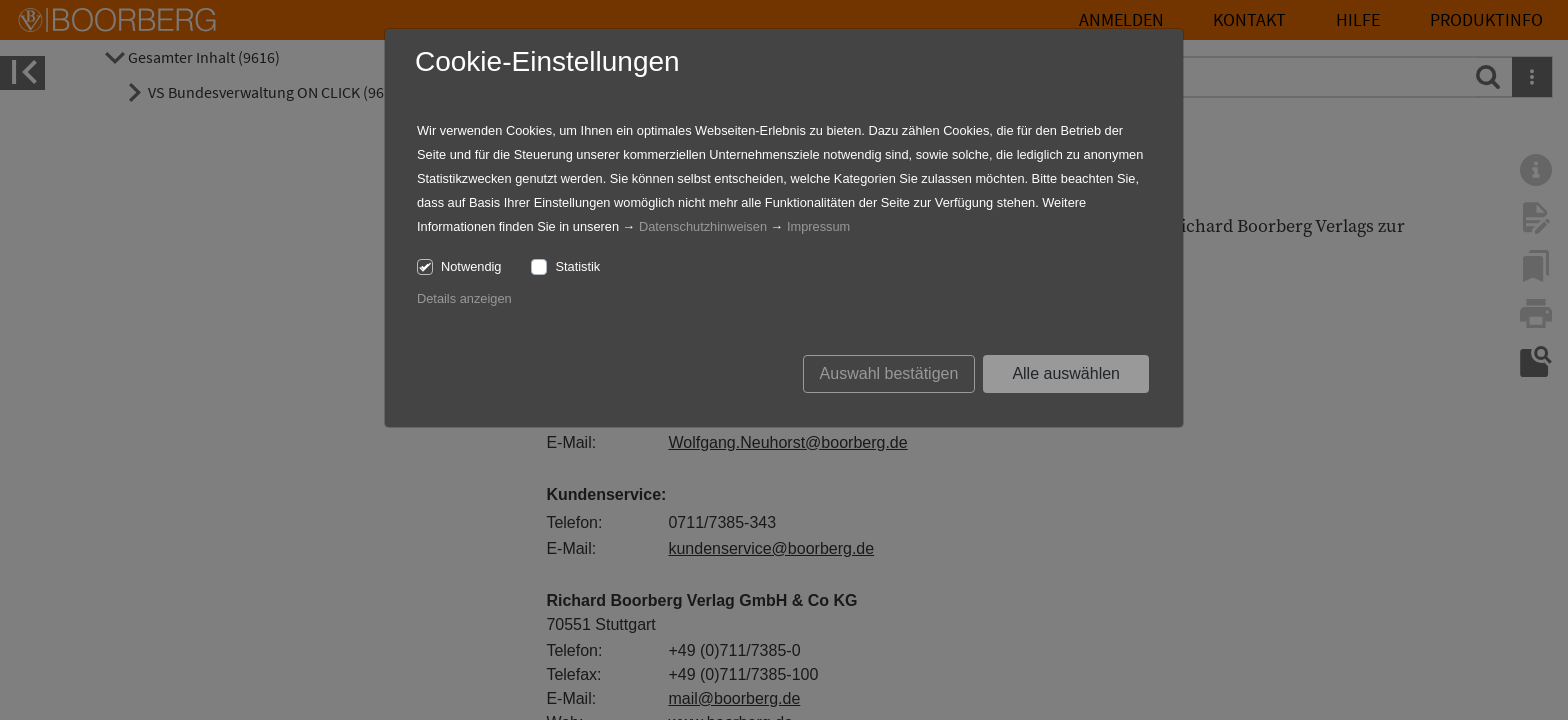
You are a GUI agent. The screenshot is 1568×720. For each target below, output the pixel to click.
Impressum (818, 226)
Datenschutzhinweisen (703, 226)
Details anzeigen (464, 298)
